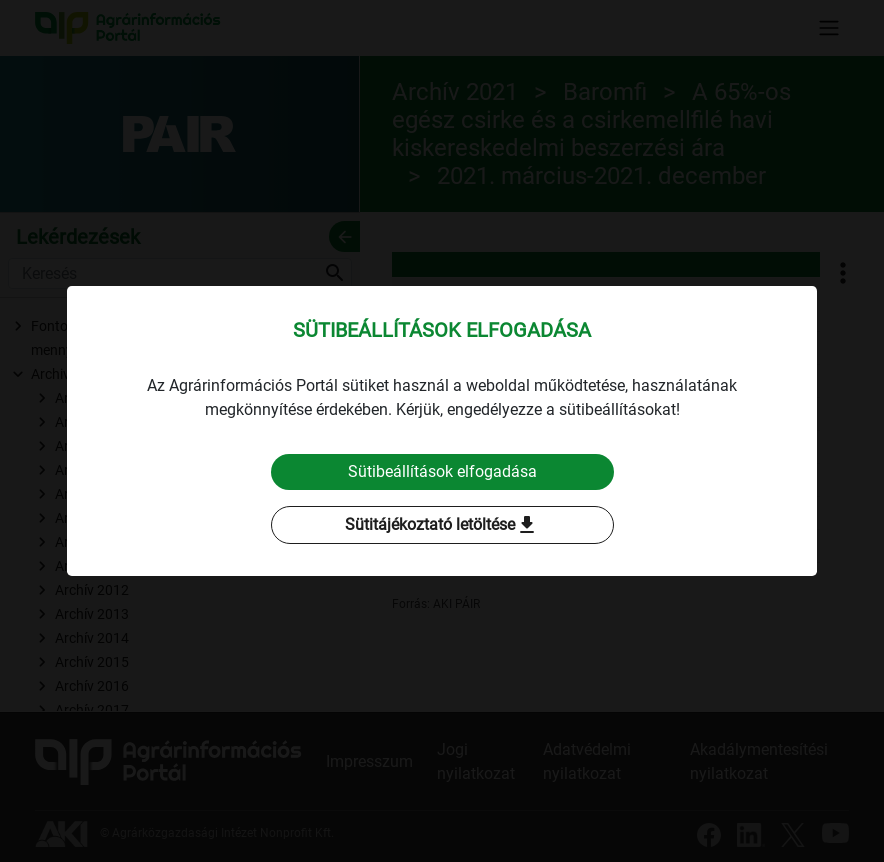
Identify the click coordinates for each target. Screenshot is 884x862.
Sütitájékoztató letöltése (442, 525)
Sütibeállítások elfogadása (442, 471)
